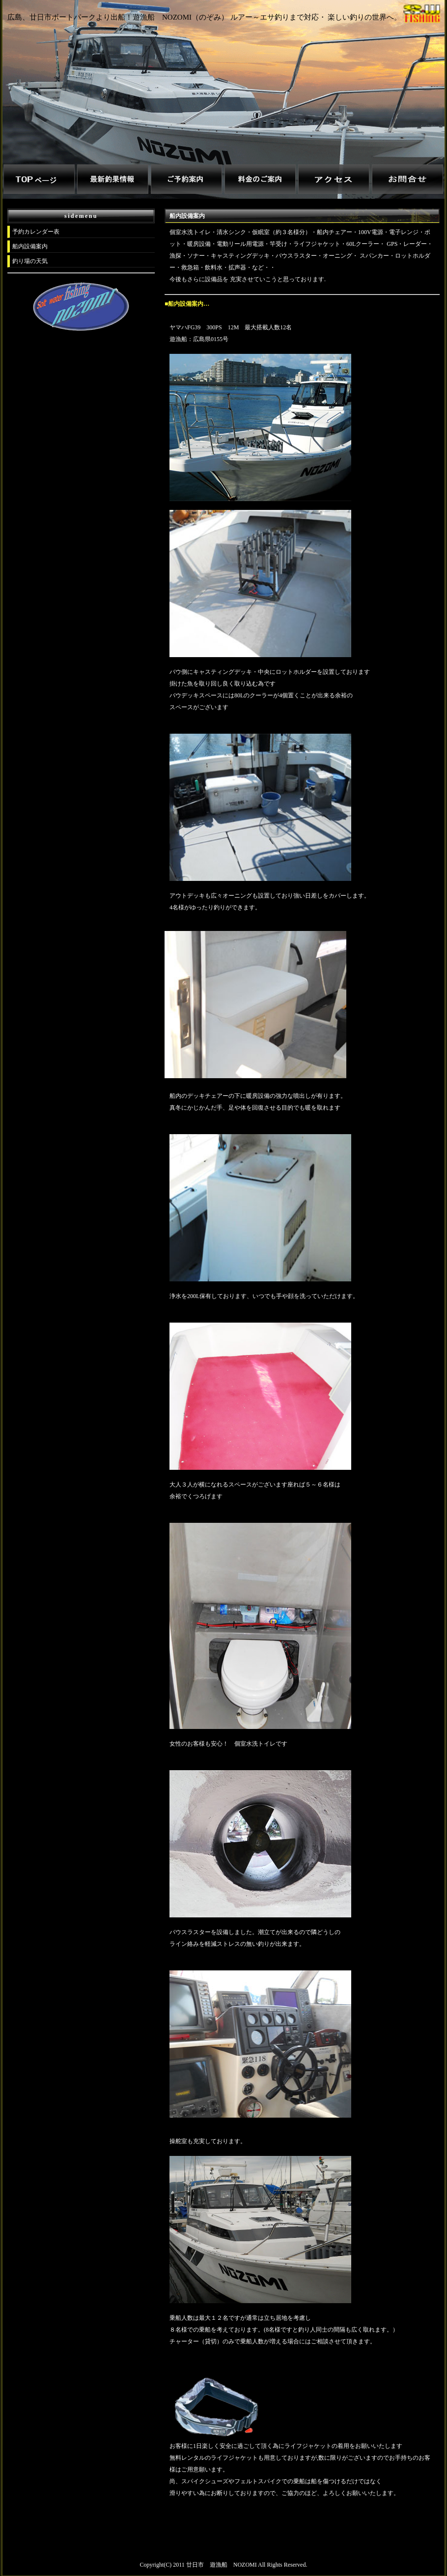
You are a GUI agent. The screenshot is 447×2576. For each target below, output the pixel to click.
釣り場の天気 (30, 261)
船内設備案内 (30, 246)
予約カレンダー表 (35, 231)
